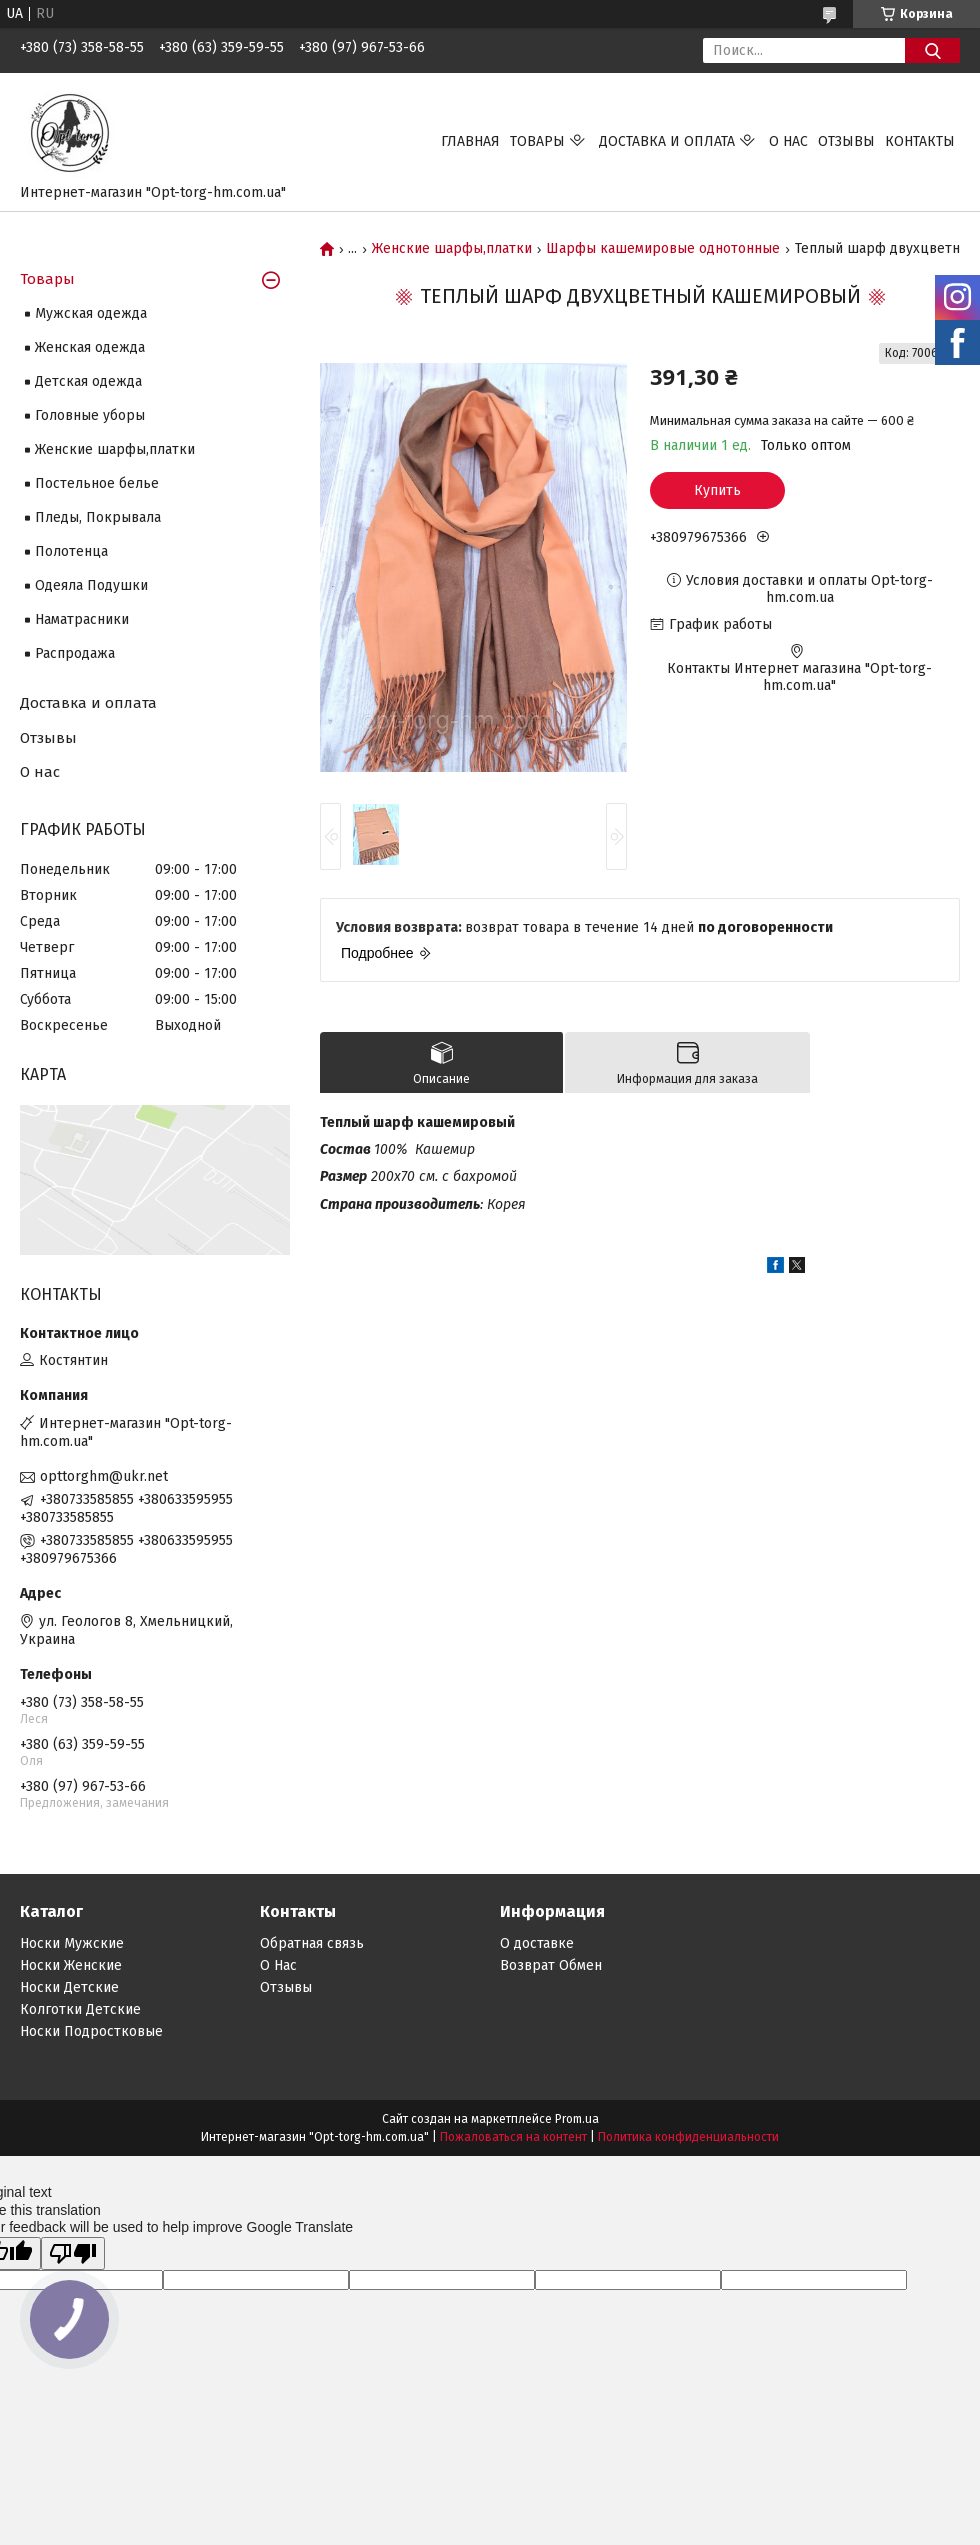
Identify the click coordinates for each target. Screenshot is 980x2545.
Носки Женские (71, 1965)
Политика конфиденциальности (688, 2137)
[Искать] (932, 50)
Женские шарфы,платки (452, 249)
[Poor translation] (73, 2253)
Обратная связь (312, 1943)
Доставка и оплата (667, 141)
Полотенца (71, 551)
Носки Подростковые (91, 2031)
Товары (537, 141)
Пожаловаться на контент (513, 2137)
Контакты (920, 141)
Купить (717, 490)
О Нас (278, 1965)
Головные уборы (90, 415)
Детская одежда (88, 381)
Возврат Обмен (551, 1965)
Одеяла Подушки (91, 585)
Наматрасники (82, 619)
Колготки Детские (80, 2009)
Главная (470, 141)
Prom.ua (577, 2119)
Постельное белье (97, 483)
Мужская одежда (91, 313)
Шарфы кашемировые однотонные (663, 249)
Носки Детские (69, 1987)
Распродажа (75, 653)
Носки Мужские (72, 1943)
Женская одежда (90, 347)
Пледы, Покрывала (98, 517)
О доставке (537, 1943)
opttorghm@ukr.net (104, 1476)
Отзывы (846, 141)
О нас (788, 141)
